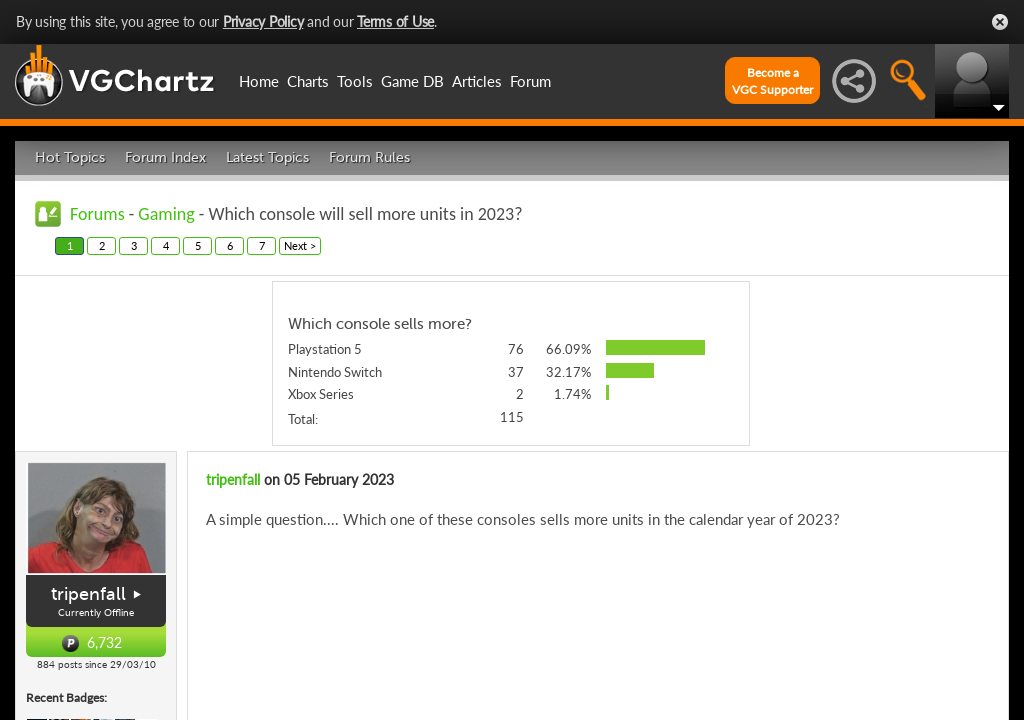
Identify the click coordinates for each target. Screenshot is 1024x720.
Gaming (166, 214)
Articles (477, 81)
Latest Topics (267, 157)
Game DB (412, 81)
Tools (355, 81)
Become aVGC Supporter (772, 81)
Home (259, 81)
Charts (308, 81)
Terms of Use (395, 21)
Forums (97, 214)
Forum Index (165, 157)
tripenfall (88, 594)
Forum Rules (369, 157)
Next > (300, 245)
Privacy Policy (263, 21)
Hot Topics (70, 157)
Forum (530, 81)
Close (1000, 22)
